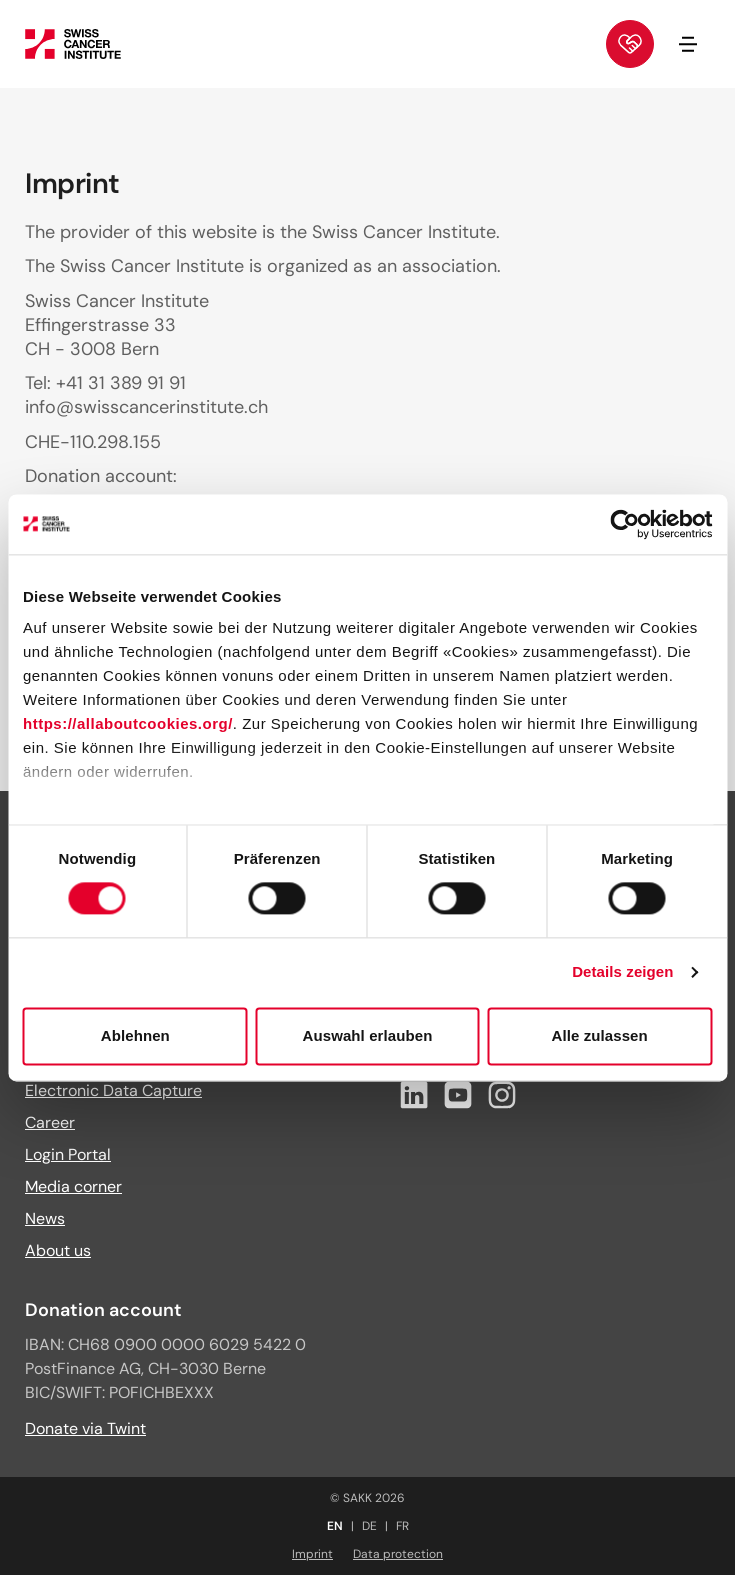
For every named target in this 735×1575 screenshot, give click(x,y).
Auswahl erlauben (368, 1035)
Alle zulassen (599, 1035)
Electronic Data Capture (113, 1090)
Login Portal (68, 1154)
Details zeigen (622, 972)
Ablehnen (135, 1035)
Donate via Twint (85, 1428)
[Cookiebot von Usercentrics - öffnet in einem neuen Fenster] (624, 524)
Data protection (398, 1554)
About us (58, 1250)
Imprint (312, 1554)
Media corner (73, 1186)
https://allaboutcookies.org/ (128, 723)
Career (50, 1122)
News (45, 1218)
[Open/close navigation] (688, 44)
